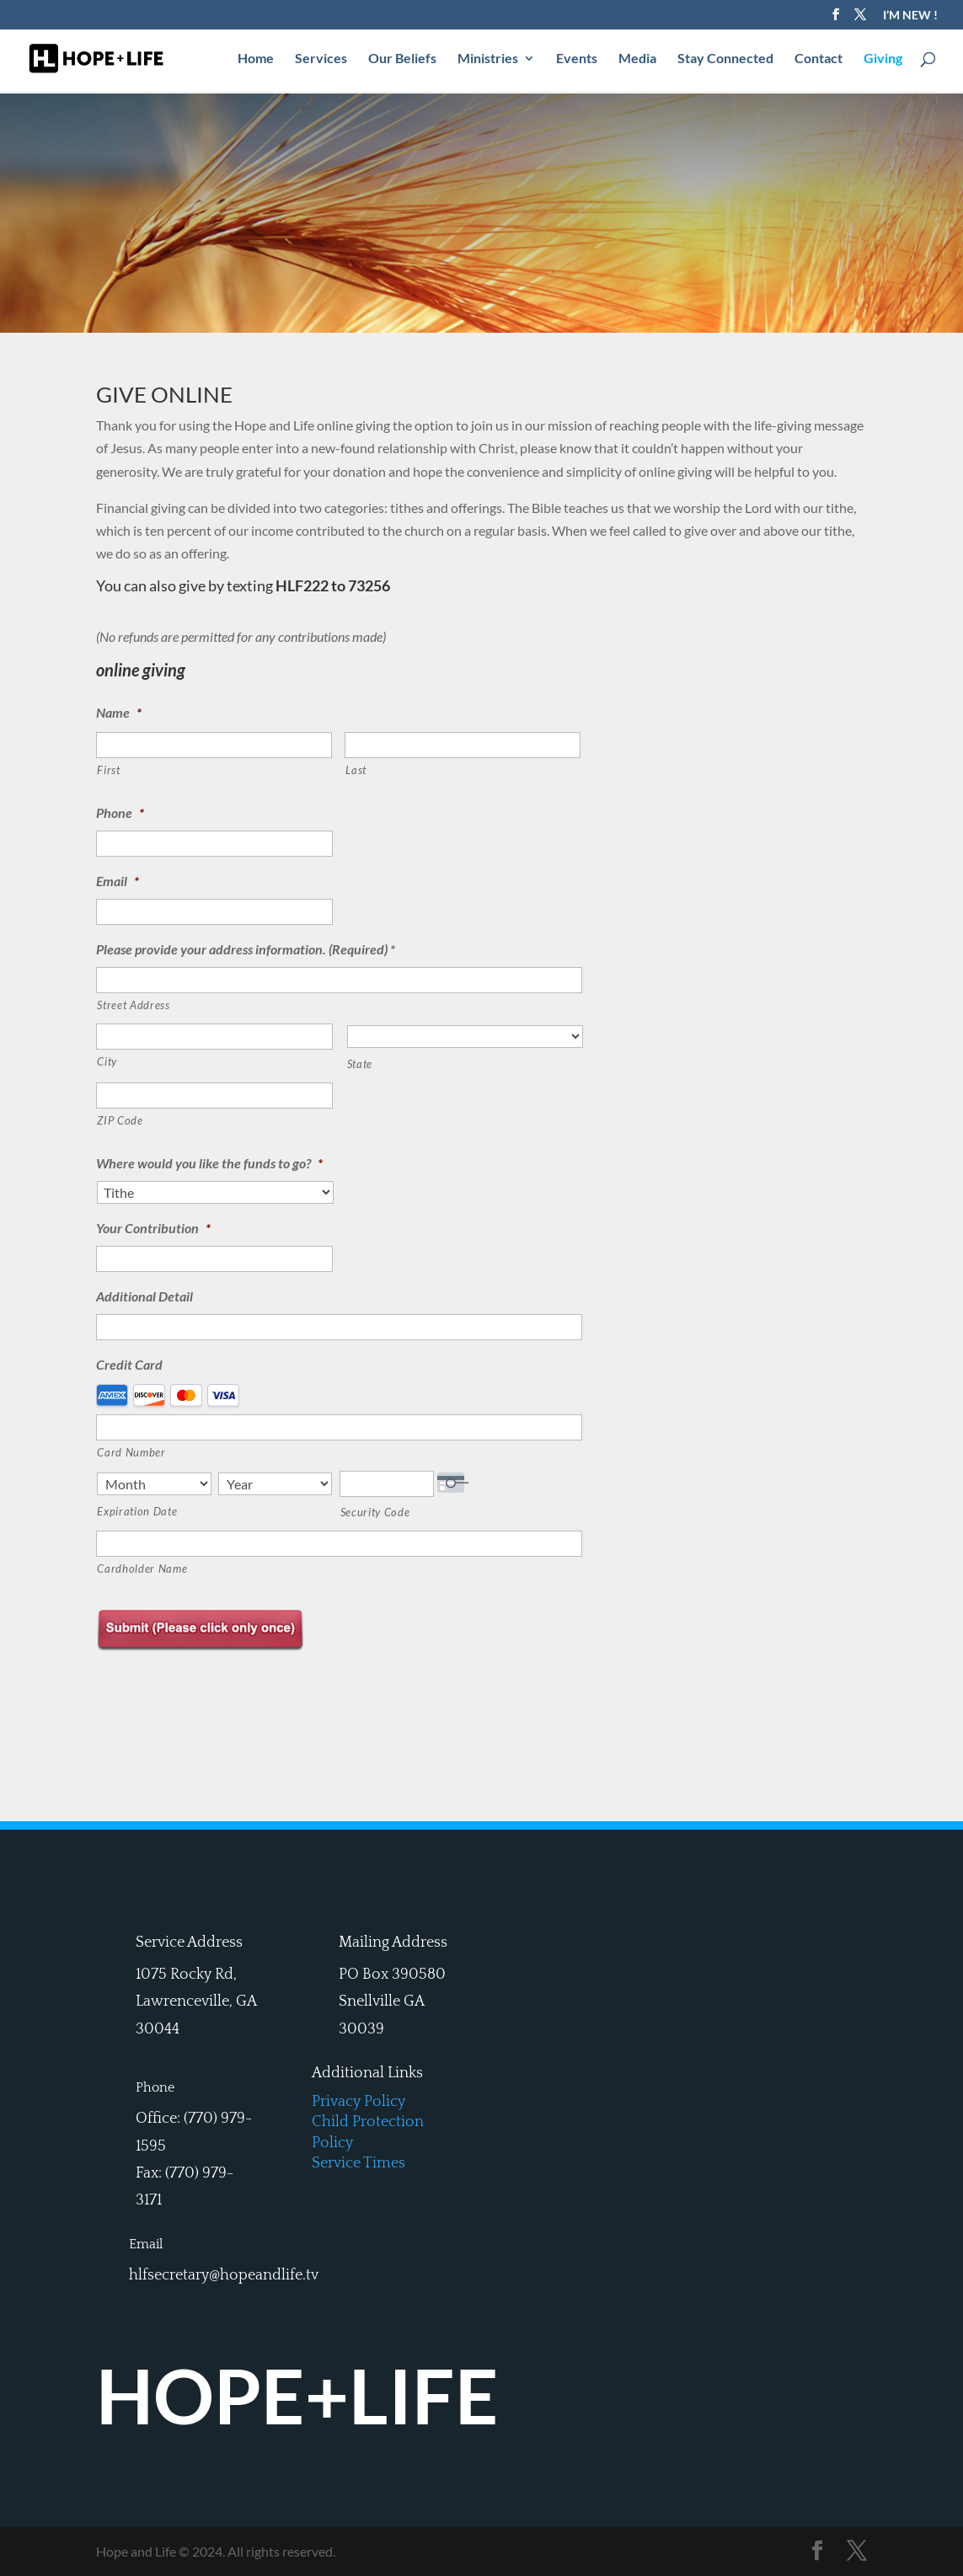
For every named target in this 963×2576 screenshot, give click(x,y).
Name (119, 712)
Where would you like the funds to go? (209, 1163)
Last (355, 770)
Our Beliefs (402, 60)
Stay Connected (725, 60)
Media (637, 60)
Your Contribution (153, 1228)
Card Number (131, 1452)
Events (576, 60)
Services (321, 60)
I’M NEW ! (910, 15)
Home (256, 60)
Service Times (358, 2163)
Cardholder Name (142, 1568)
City (107, 1061)
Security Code (375, 1512)
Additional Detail (144, 1296)
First (108, 770)
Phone (120, 812)
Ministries (487, 60)
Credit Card (129, 1364)
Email (117, 881)
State (359, 1064)
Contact (818, 60)
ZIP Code (119, 1120)
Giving (883, 60)
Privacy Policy (358, 2101)
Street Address (133, 1005)
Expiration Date (137, 1511)
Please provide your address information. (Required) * (245, 949)
